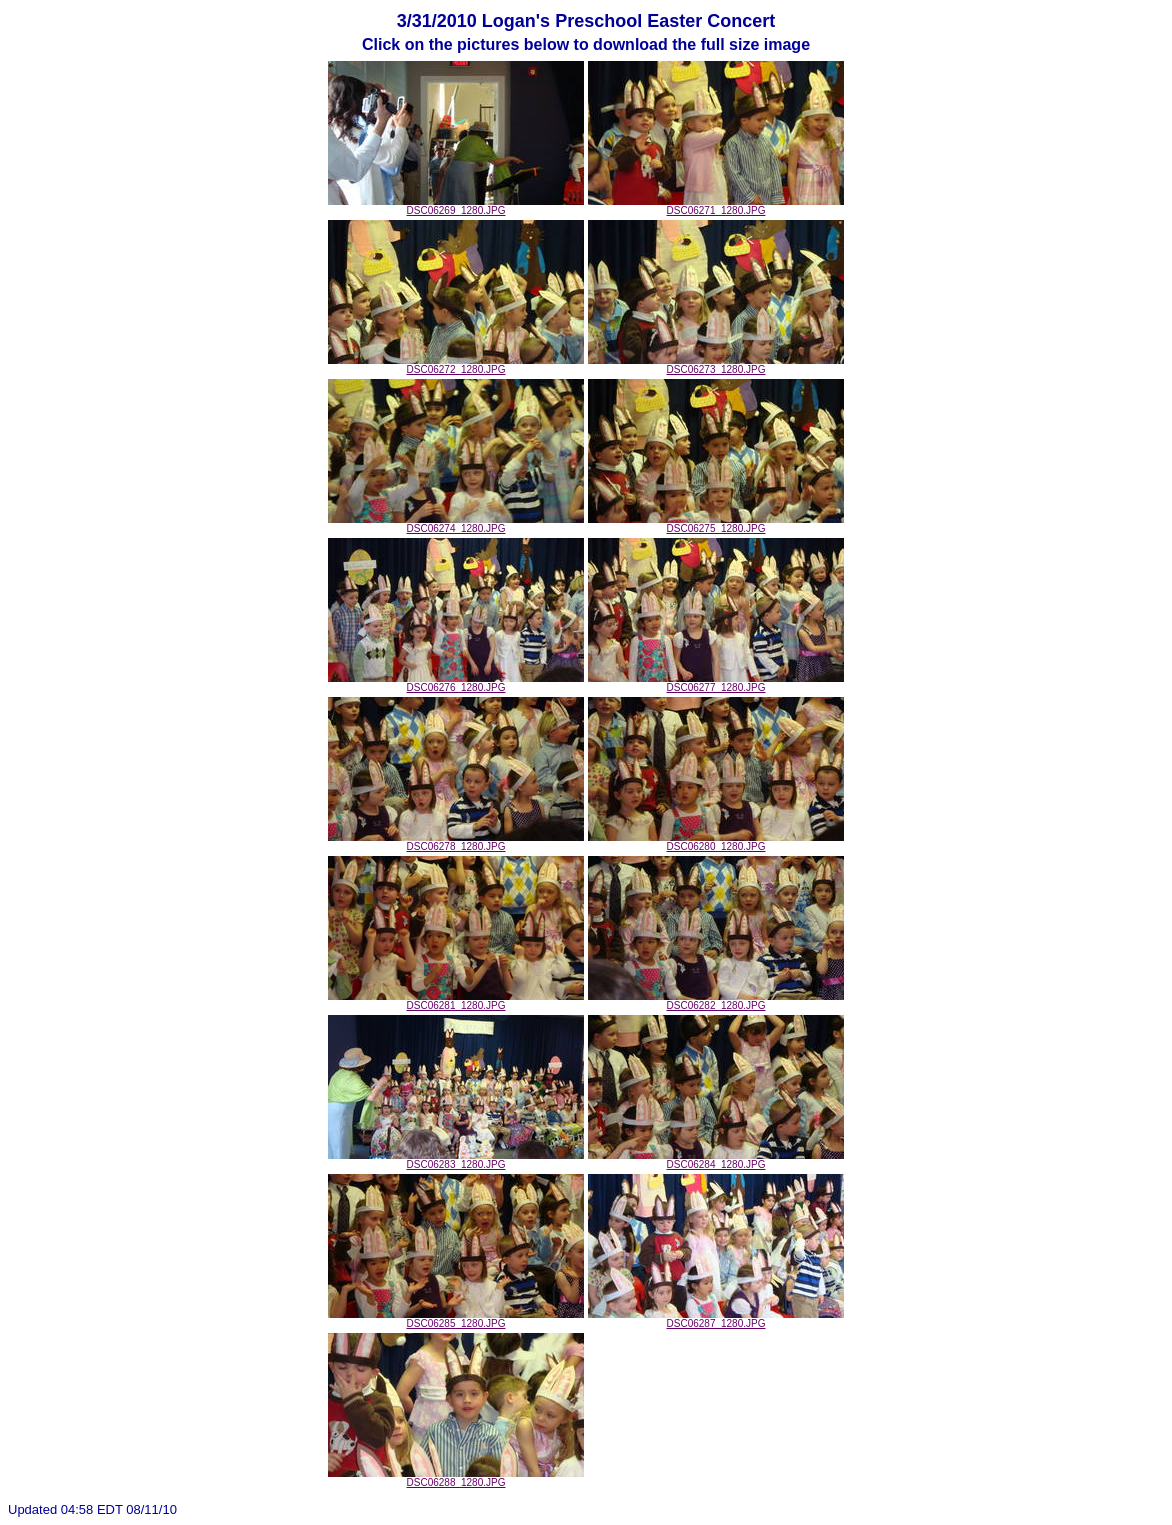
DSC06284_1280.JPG (716, 1160)
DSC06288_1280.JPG (456, 1478)
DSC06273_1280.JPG (716, 365)
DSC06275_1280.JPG (716, 524)
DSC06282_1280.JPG (716, 1001)
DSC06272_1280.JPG (456, 365)
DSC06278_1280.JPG (456, 842)
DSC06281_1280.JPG (456, 1001)
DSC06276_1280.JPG (456, 683)
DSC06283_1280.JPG (456, 1160)
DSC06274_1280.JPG (456, 524)
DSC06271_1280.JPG (716, 206)
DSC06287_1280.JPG (716, 1319)
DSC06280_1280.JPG (716, 842)
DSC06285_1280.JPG (456, 1319)
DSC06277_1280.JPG (716, 683)
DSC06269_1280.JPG (456, 206)
